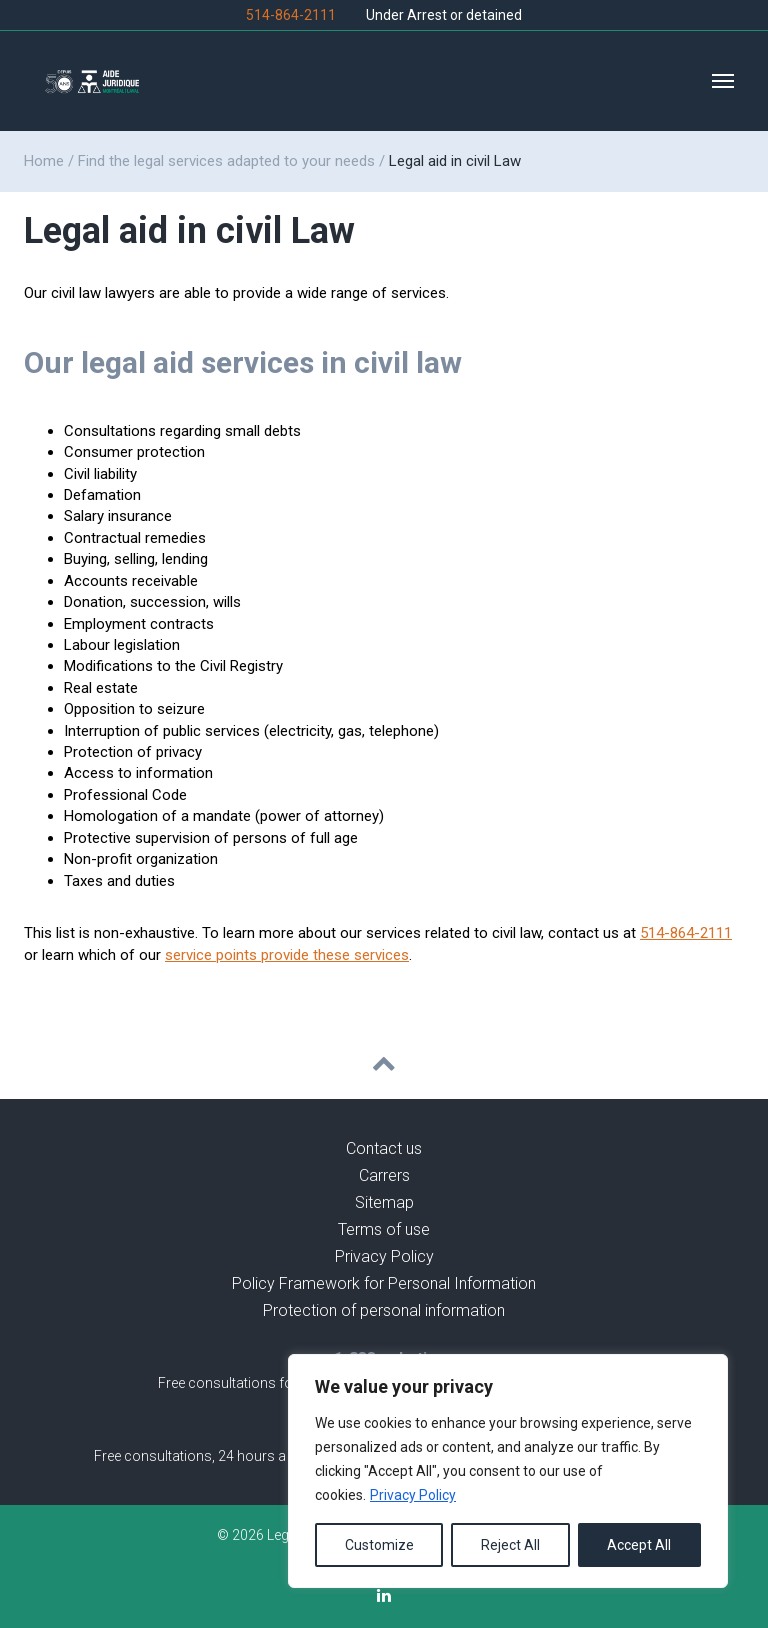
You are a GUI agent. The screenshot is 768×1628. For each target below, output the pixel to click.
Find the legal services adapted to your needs (226, 161)
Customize (379, 1545)
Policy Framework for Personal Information (384, 1283)
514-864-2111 (291, 15)
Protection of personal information (384, 1310)
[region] (508, 1471)
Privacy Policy (413, 1495)
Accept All (639, 1545)
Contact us (384, 1148)
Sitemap (384, 1202)
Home (44, 161)
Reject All (510, 1545)
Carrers (384, 1175)
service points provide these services (287, 955)
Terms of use (384, 1229)
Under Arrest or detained (444, 15)
